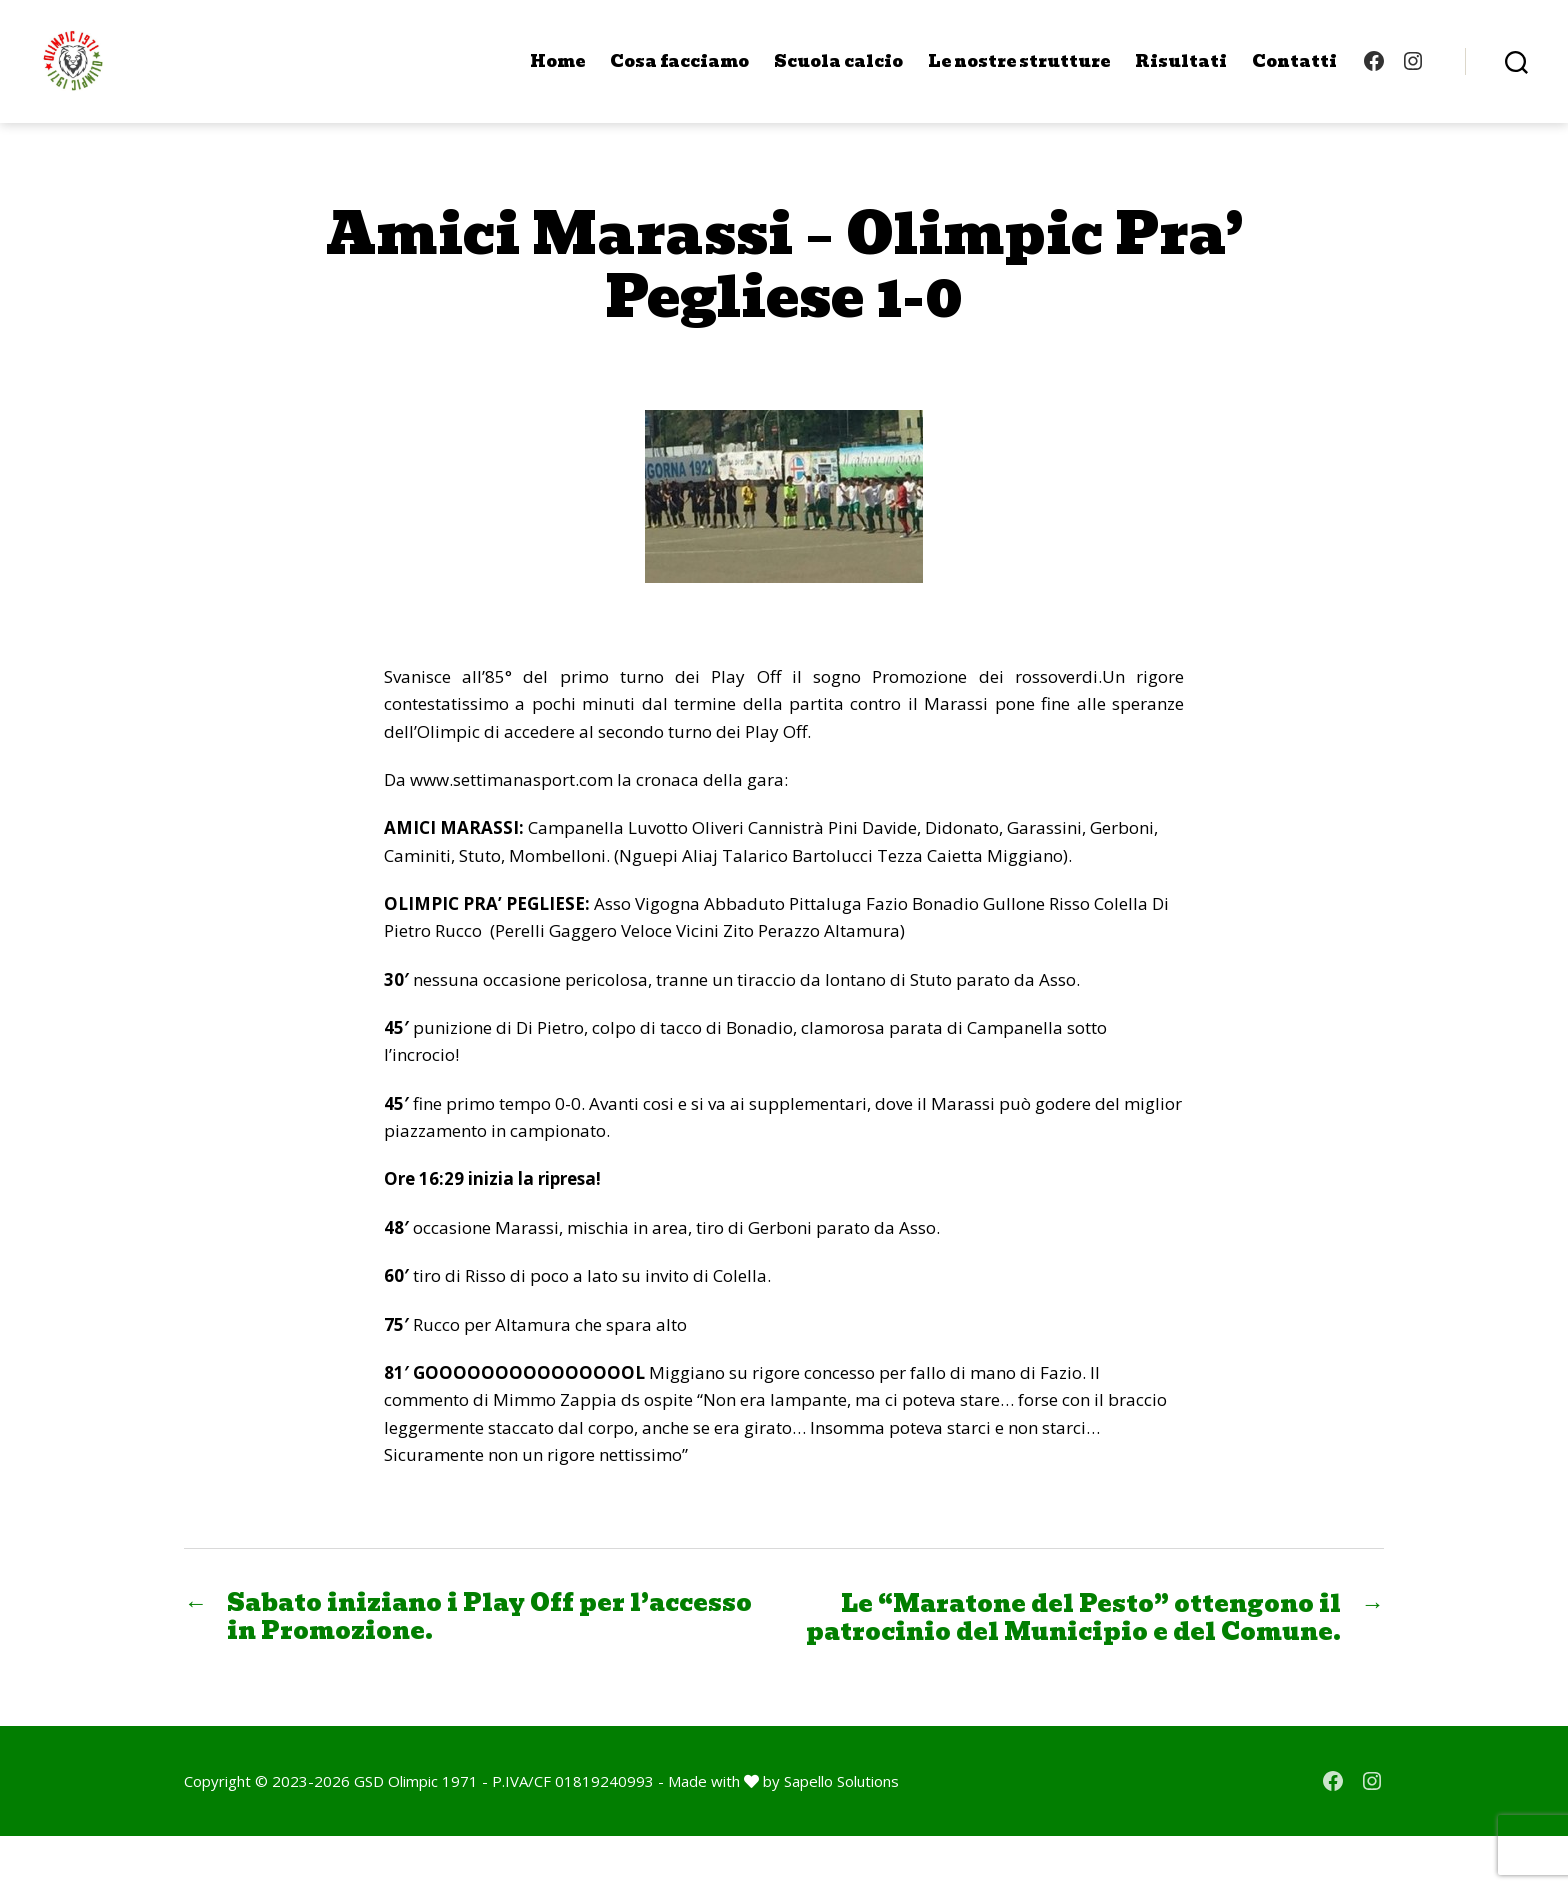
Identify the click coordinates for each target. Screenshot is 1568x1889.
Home (557, 72)
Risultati (1181, 72)
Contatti (1294, 72)
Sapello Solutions (841, 1833)
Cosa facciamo (679, 72)
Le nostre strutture (1019, 72)
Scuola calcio (838, 72)
